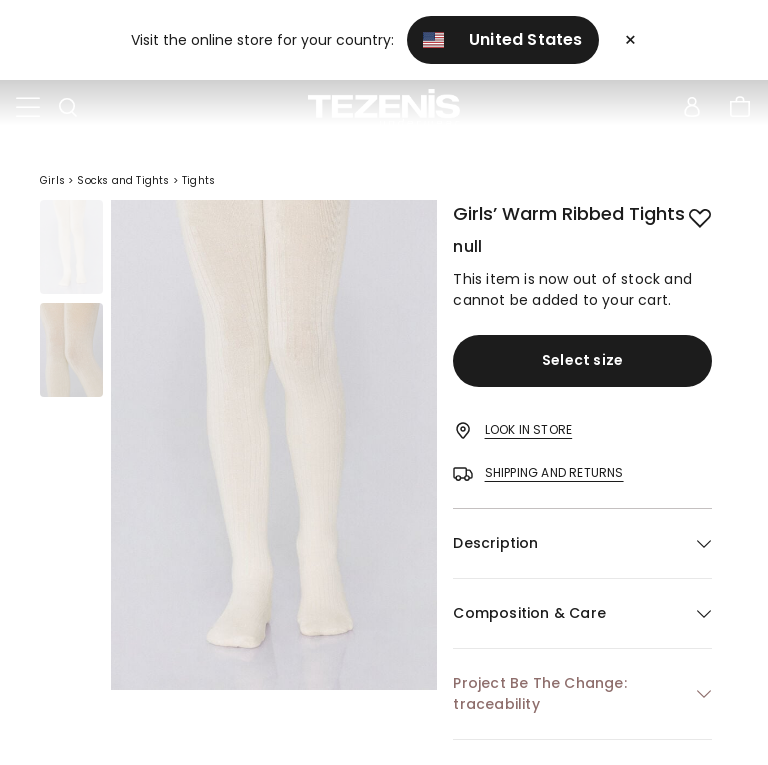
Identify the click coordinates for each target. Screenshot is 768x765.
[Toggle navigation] (28, 108)
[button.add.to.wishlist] (700, 216)
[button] (582, 543)
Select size (582, 360)
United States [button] (503, 39)
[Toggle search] (68, 108)
